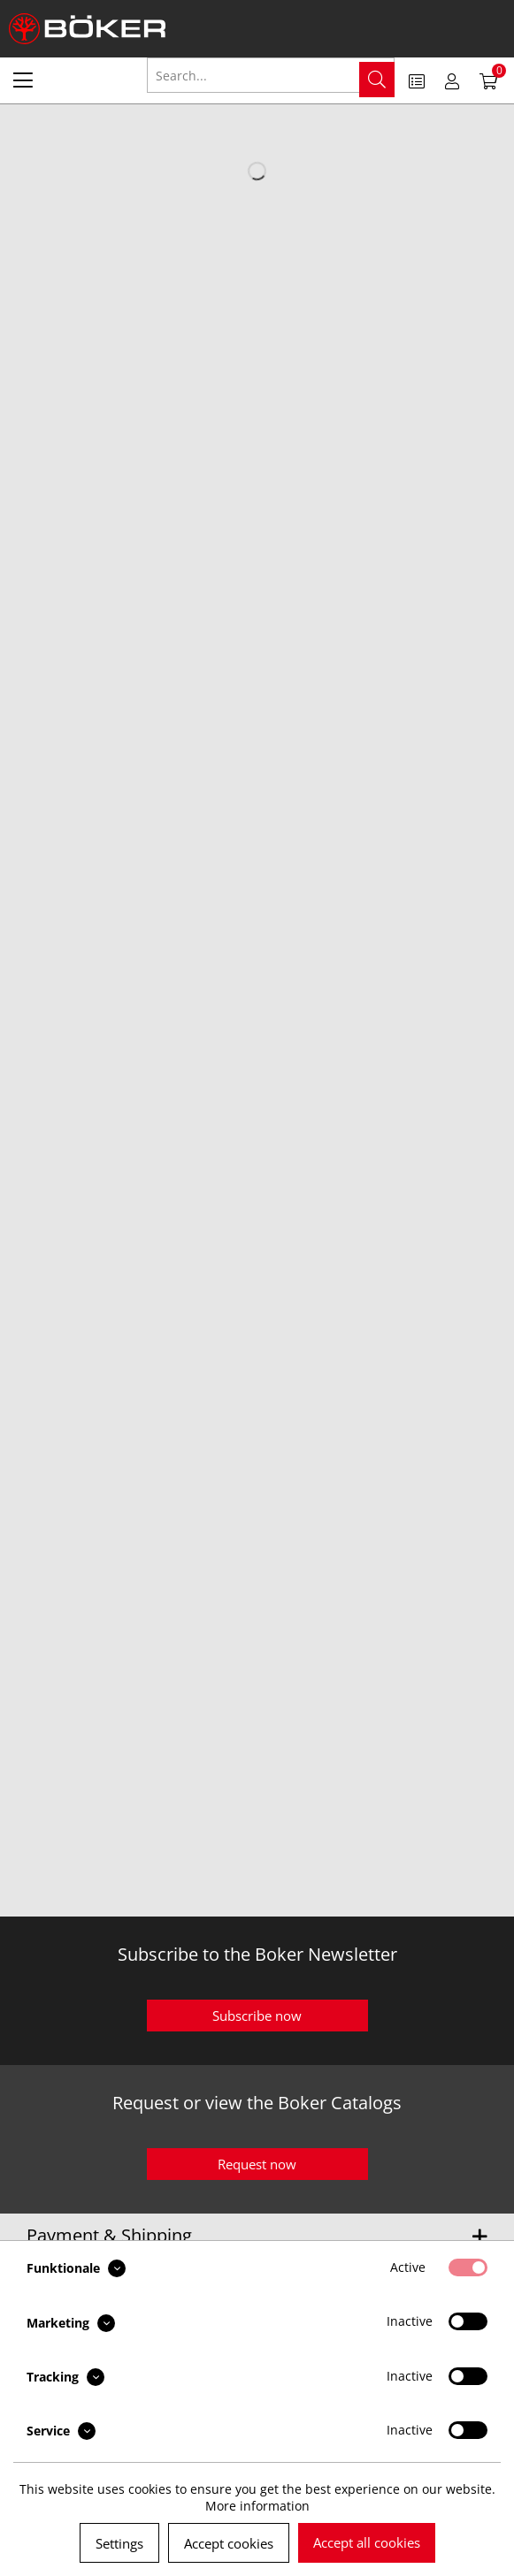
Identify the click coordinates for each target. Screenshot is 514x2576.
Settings (119, 2543)
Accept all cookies (366, 2542)
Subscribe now (257, 2015)
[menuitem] (23, 79)
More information (257, 2505)
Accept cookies (228, 2543)
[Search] (377, 79)
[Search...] (271, 75)
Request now (257, 2164)
